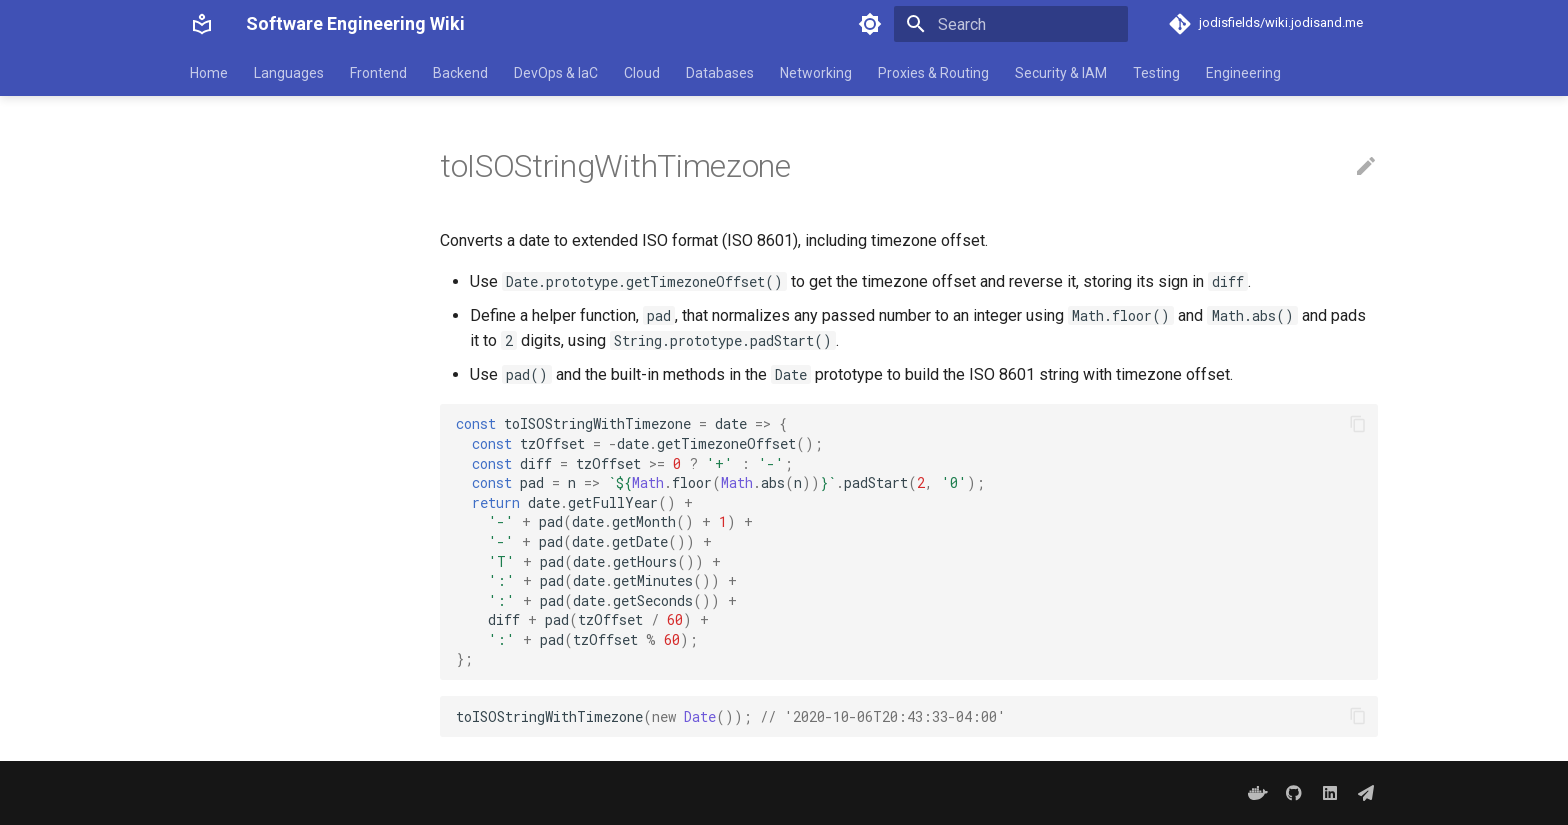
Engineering (1243, 73)
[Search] (1011, 24)
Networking (816, 73)
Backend (460, 73)
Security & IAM (1061, 73)
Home (209, 73)
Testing (1156, 73)
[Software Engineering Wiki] (202, 24)
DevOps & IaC (556, 73)
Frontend (378, 73)
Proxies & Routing (933, 73)
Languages (289, 73)
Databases (720, 73)
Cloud (642, 73)
